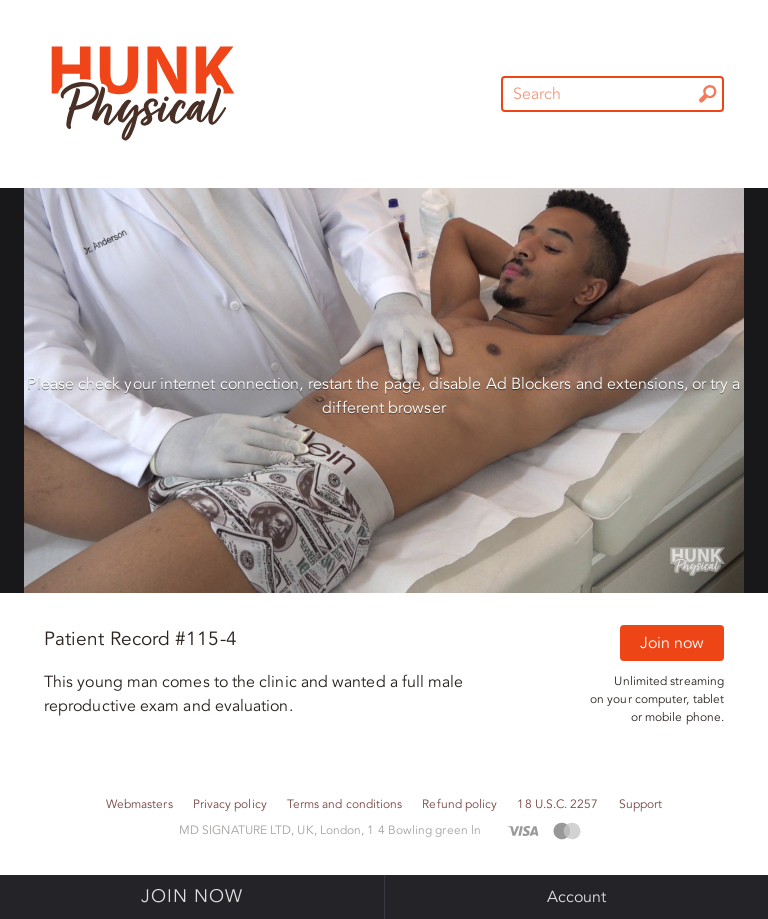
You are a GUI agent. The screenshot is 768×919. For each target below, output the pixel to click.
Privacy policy (230, 804)
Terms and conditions (345, 804)
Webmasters (139, 804)
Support (641, 804)
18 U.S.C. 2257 (557, 804)
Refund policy (459, 804)
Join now (672, 643)
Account (577, 897)
